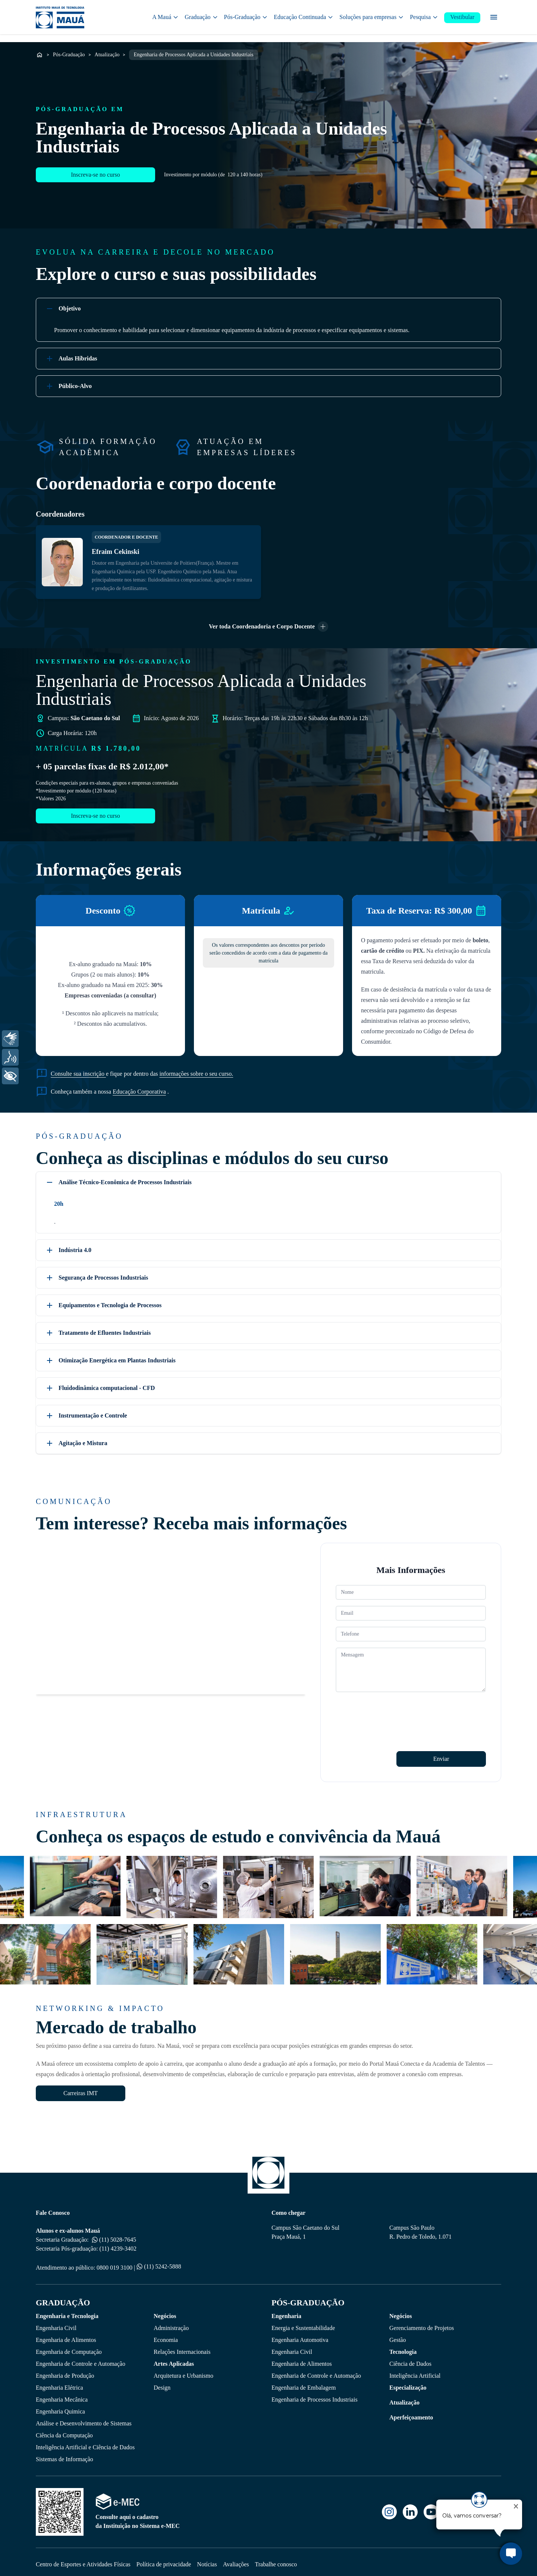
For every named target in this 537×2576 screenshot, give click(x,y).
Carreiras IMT (80, 2088)
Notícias (207, 2559)
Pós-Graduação (246, 18)
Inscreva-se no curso (95, 182)
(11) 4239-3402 (118, 2244)
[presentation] (392, 1707)
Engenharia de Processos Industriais (314, 2394)
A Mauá (165, 18)
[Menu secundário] (493, 18)
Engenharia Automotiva (299, 2335)
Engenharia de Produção (65, 2371)
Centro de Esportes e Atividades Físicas (83, 2559)
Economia (166, 2335)
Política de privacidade (163, 2559)
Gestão (397, 2335)
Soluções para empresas (371, 18)
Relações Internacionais (182, 2347)
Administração (171, 2323)
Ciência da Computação (64, 2430)
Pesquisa (424, 18)
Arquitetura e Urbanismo (183, 2371)
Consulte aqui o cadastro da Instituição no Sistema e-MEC (137, 2516)
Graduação (201, 18)
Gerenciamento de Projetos (421, 2323)
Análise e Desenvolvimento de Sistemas (84, 2418)
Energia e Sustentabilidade (303, 2323)
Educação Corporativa (139, 1087)
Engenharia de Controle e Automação (80, 2359)
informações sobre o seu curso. (196, 1069)
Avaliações (236, 2559)
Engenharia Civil (56, 2323)
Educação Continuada (303, 18)
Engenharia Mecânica (62, 2394)
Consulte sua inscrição (78, 1069)
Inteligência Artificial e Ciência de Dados (85, 2442)
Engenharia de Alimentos (66, 2335)
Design (162, 2383)
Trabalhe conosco (276, 2559)
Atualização (107, 50)
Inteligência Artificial (414, 2371)
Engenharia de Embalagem (303, 2383)
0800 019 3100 (114, 2263)
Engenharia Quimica (60, 2406)
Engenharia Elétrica (59, 2383)
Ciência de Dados (410, 2359)
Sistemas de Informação (64, 2454)
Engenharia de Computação (69, 2347)
